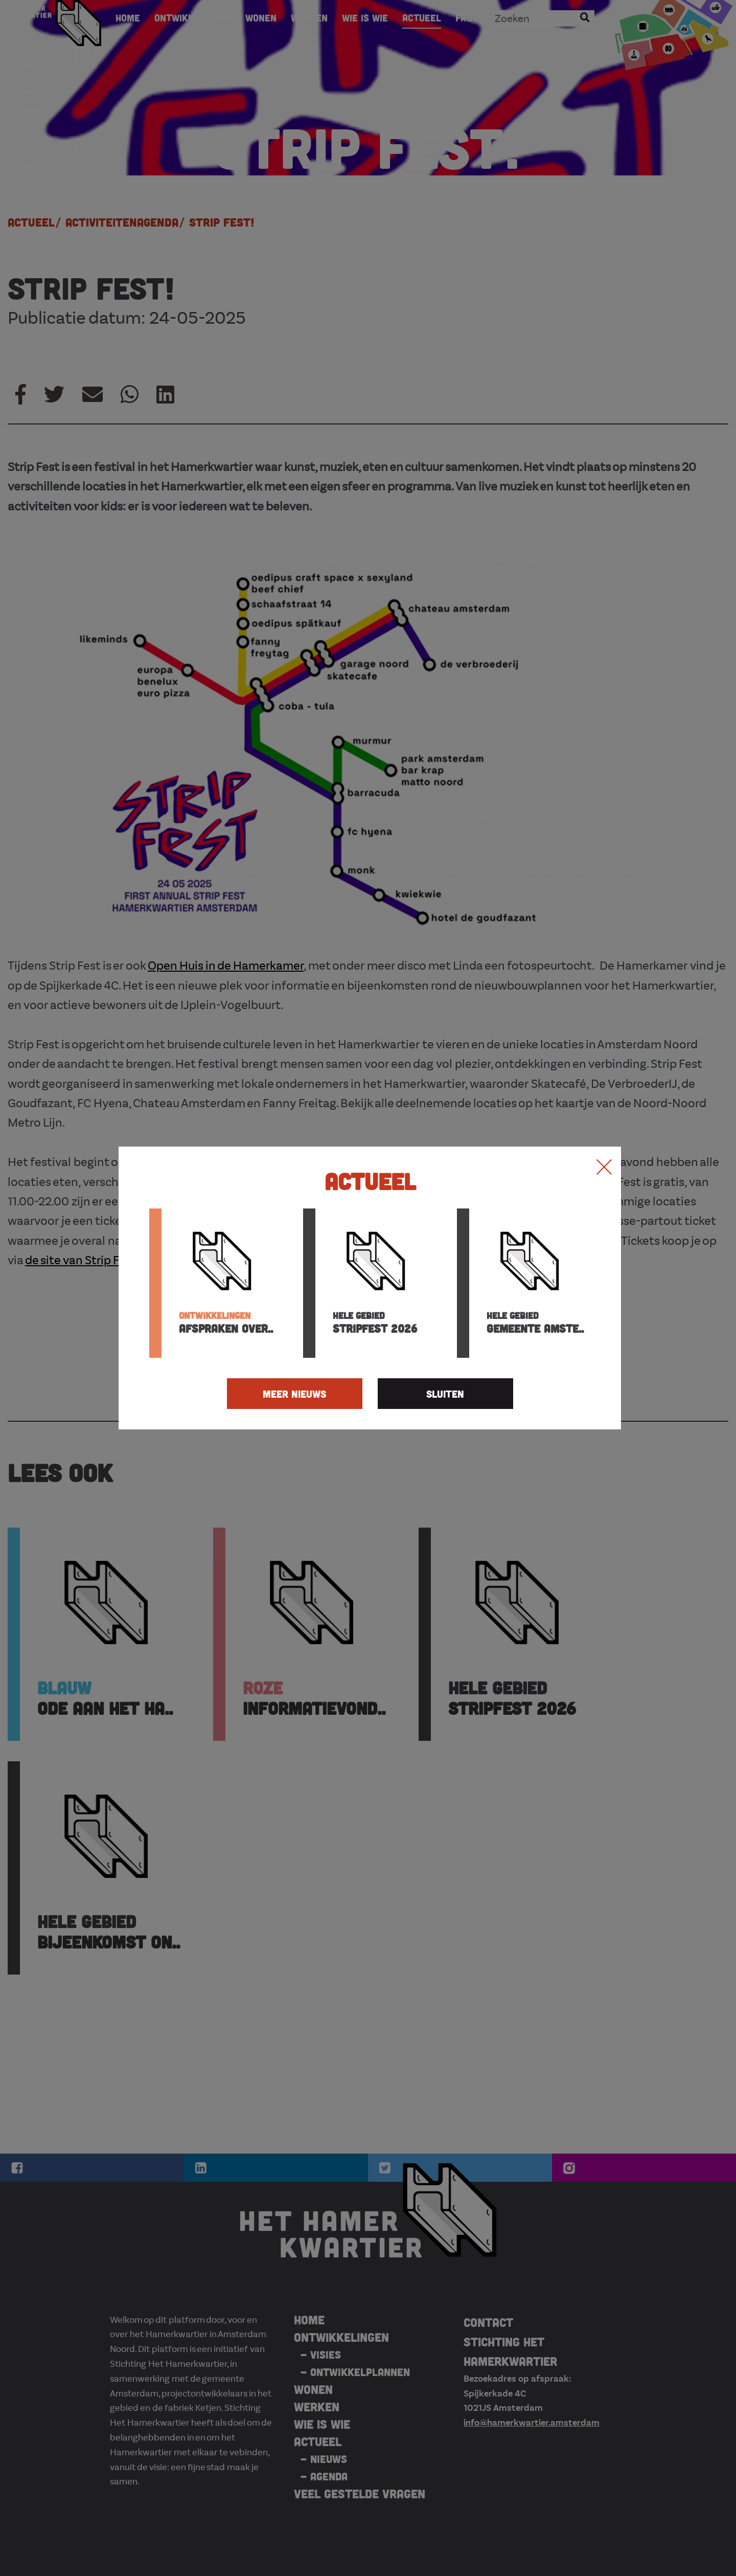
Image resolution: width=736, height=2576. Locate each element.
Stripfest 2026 (375, 1322)
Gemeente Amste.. (535, 1322)
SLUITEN (445, 1393)
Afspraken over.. (226, 1322)
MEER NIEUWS (294, 1393)
